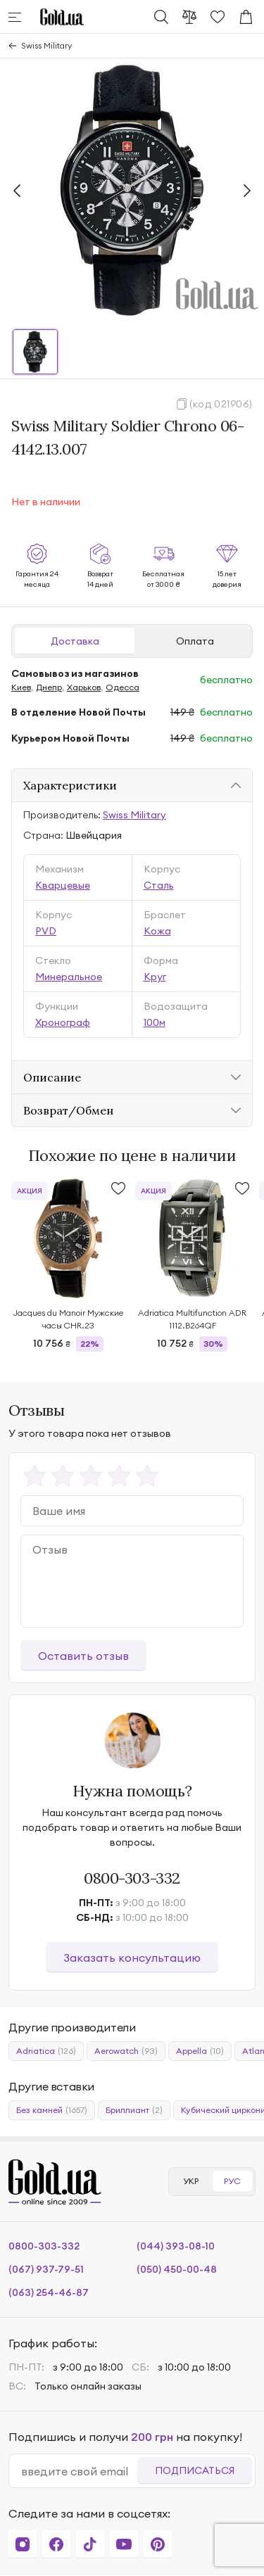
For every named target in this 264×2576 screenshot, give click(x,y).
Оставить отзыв (83, 1656)
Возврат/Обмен (68, 1110)
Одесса (122, 687)
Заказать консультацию (132, 1957)
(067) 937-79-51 (46, 2269)
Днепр (49, 687)
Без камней (51, 2110)
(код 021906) (221, 404)
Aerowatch (126, 2051)
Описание (52, 1077)
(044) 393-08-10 (176, 2246)
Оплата (195, 641)
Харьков (84, 687)
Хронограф (62, 1022)
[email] (78, 2471)
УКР (191, 2181)
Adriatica (46, 2051)
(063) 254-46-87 (48, 2292)
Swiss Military (47, 45)
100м (154, 1022)
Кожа (157, 931)
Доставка (75, 641)
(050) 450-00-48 (177, 2269)
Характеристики (70, 785)
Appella (200, 2051)
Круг (155, 976)
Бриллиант (134, 2110)
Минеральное (68, 976)
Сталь (159, 885)
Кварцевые (62, 885)
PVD (45, 931)
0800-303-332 (132, 1878)
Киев (21, 687)
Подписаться (194, 2470)
